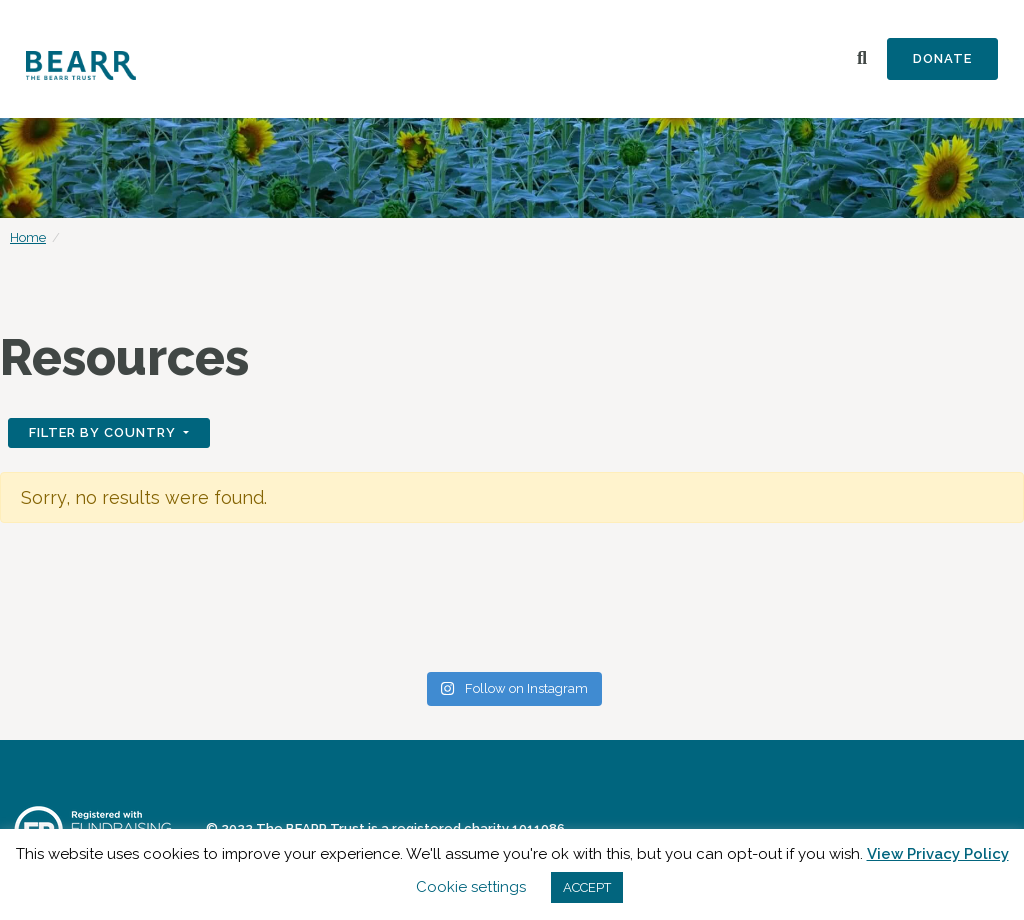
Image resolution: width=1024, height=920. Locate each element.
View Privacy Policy (938, 854)
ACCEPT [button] (587, 887)
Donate (942, 58)
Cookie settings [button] (471, 887)
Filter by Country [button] (104, 432)
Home (28, 237)
